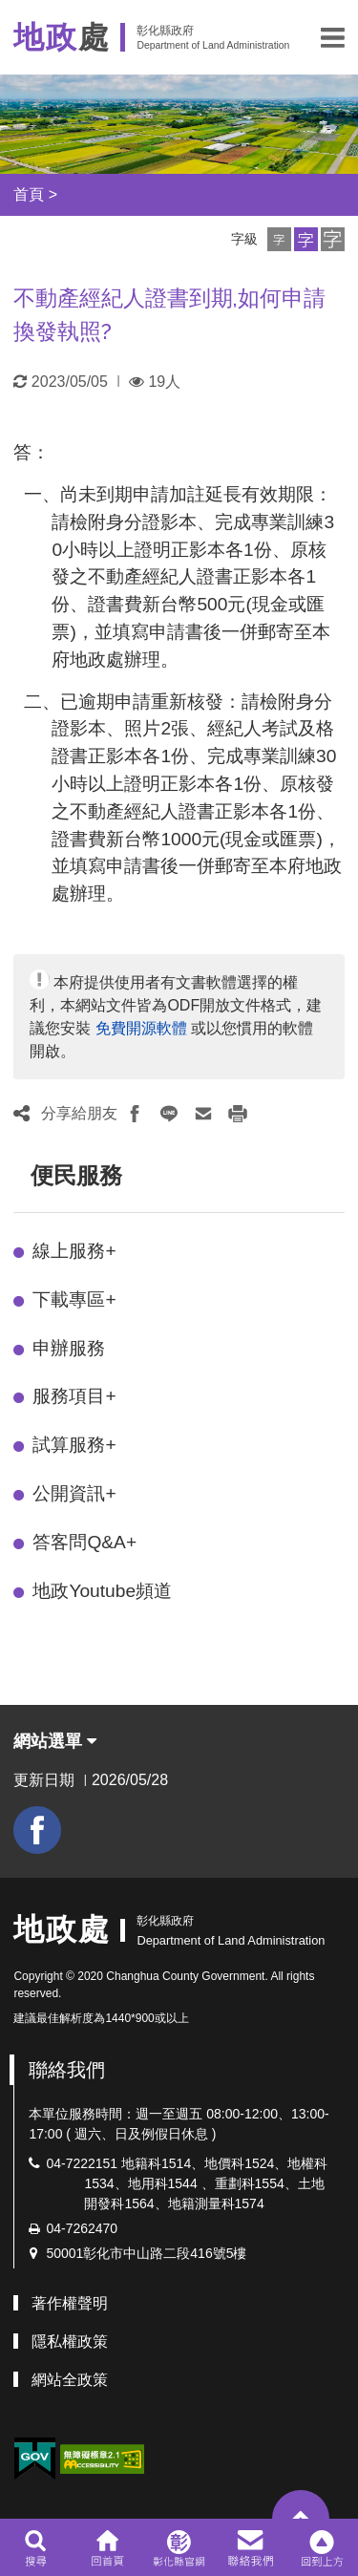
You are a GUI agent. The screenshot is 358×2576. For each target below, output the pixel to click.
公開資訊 (74, 1493)
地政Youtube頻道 (102, 1591)
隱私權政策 (70, 2341)
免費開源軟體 (141, 1028)
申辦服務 (68, 1348)
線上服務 (74, 1251)
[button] (333, 37)
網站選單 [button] (54, 1741)
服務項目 (74, 1396)
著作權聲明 (70, 2303)
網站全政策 (70, 2380)
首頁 (28, 194)
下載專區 (74, 1299)
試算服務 (74, 1445)
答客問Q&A (84, 1542)
